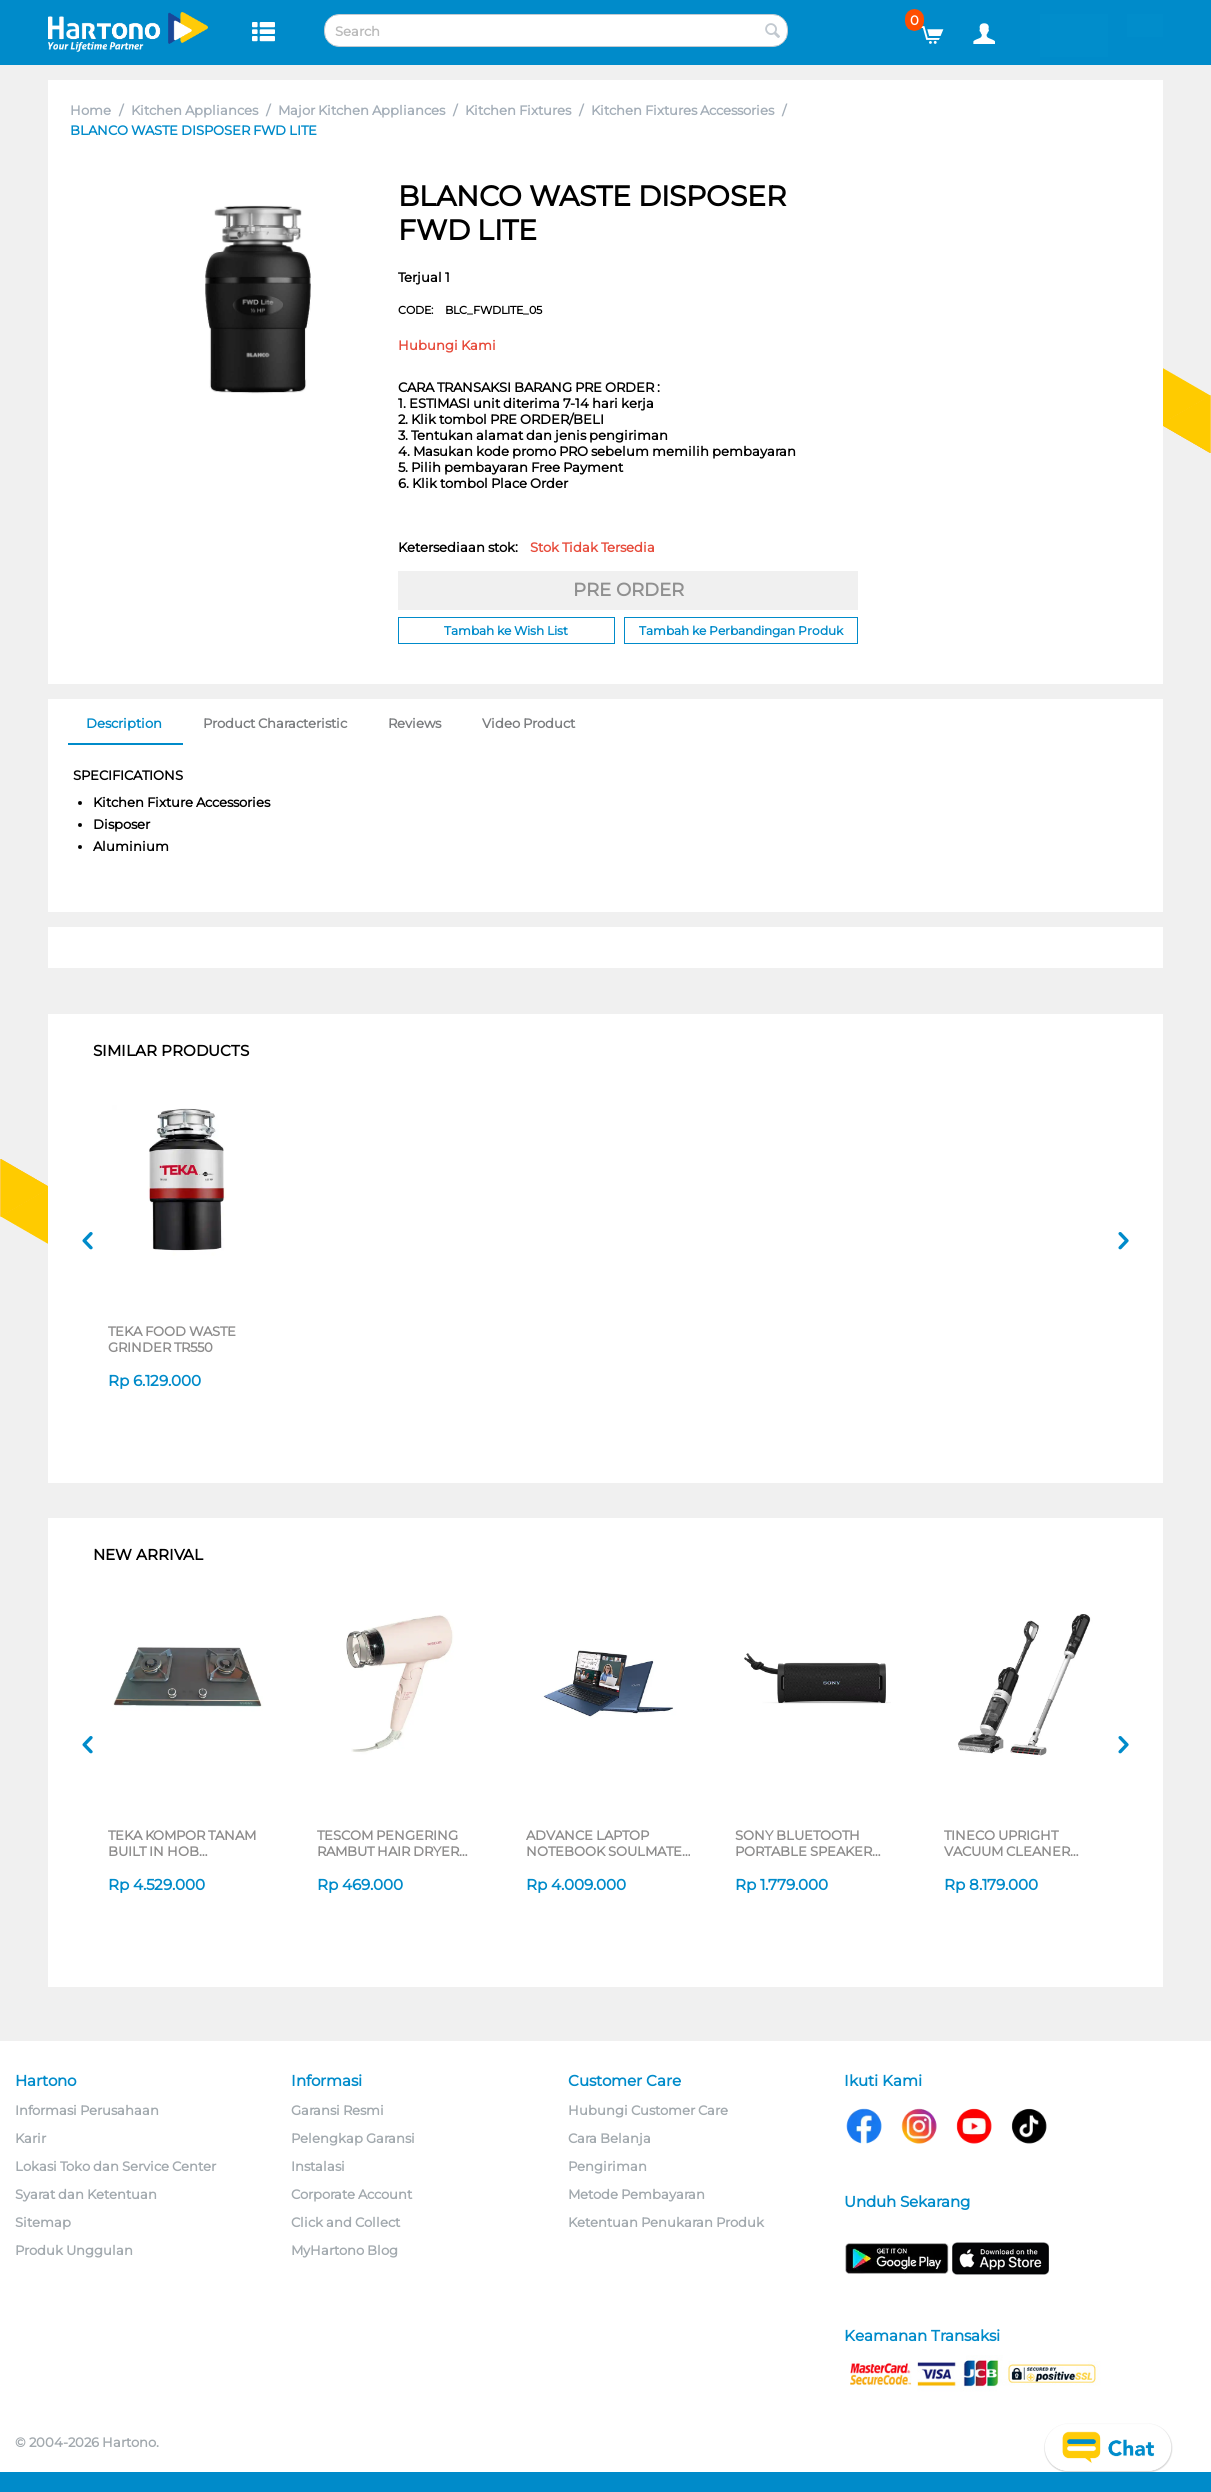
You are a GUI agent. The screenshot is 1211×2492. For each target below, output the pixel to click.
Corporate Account (351, 2194)
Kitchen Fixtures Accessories (682, 110)
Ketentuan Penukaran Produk (666, 2222)
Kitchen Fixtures (518, 110)
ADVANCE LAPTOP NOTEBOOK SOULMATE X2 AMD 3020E (604, 1843)
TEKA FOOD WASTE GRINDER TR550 (172, 1339)
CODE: (470, 310)
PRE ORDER (628, 590)
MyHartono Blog (344, 2250)
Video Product (528, 723)
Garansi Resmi (337, 2110)
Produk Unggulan (74, 2250)
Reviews (414, 723)
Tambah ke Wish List (506, 630)
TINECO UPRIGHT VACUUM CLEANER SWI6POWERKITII (1007, 1843)
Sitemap (43, 2222)
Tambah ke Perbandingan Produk (741, 630)
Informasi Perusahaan (87, 2110)
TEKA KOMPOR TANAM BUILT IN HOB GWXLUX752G (182, 1843)
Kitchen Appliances (194, 110)
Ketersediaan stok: (526, 547)
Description (124, 723)
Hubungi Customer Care (648, 2110)
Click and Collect (345, 2222)
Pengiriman (607, 2166)
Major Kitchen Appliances (361, 110)
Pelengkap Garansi (353, 2138)
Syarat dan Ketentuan (86, 2194)
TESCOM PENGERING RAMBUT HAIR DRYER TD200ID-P (388, 1843)
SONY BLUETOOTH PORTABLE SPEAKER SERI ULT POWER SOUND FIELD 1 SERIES (811, 1843)
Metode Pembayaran (636, 2194)
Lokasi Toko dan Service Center (115, 2166)
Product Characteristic (275, 723)
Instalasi (318, 2166)
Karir (30, 2138)
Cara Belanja (609, 2138)
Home (90, 110)
